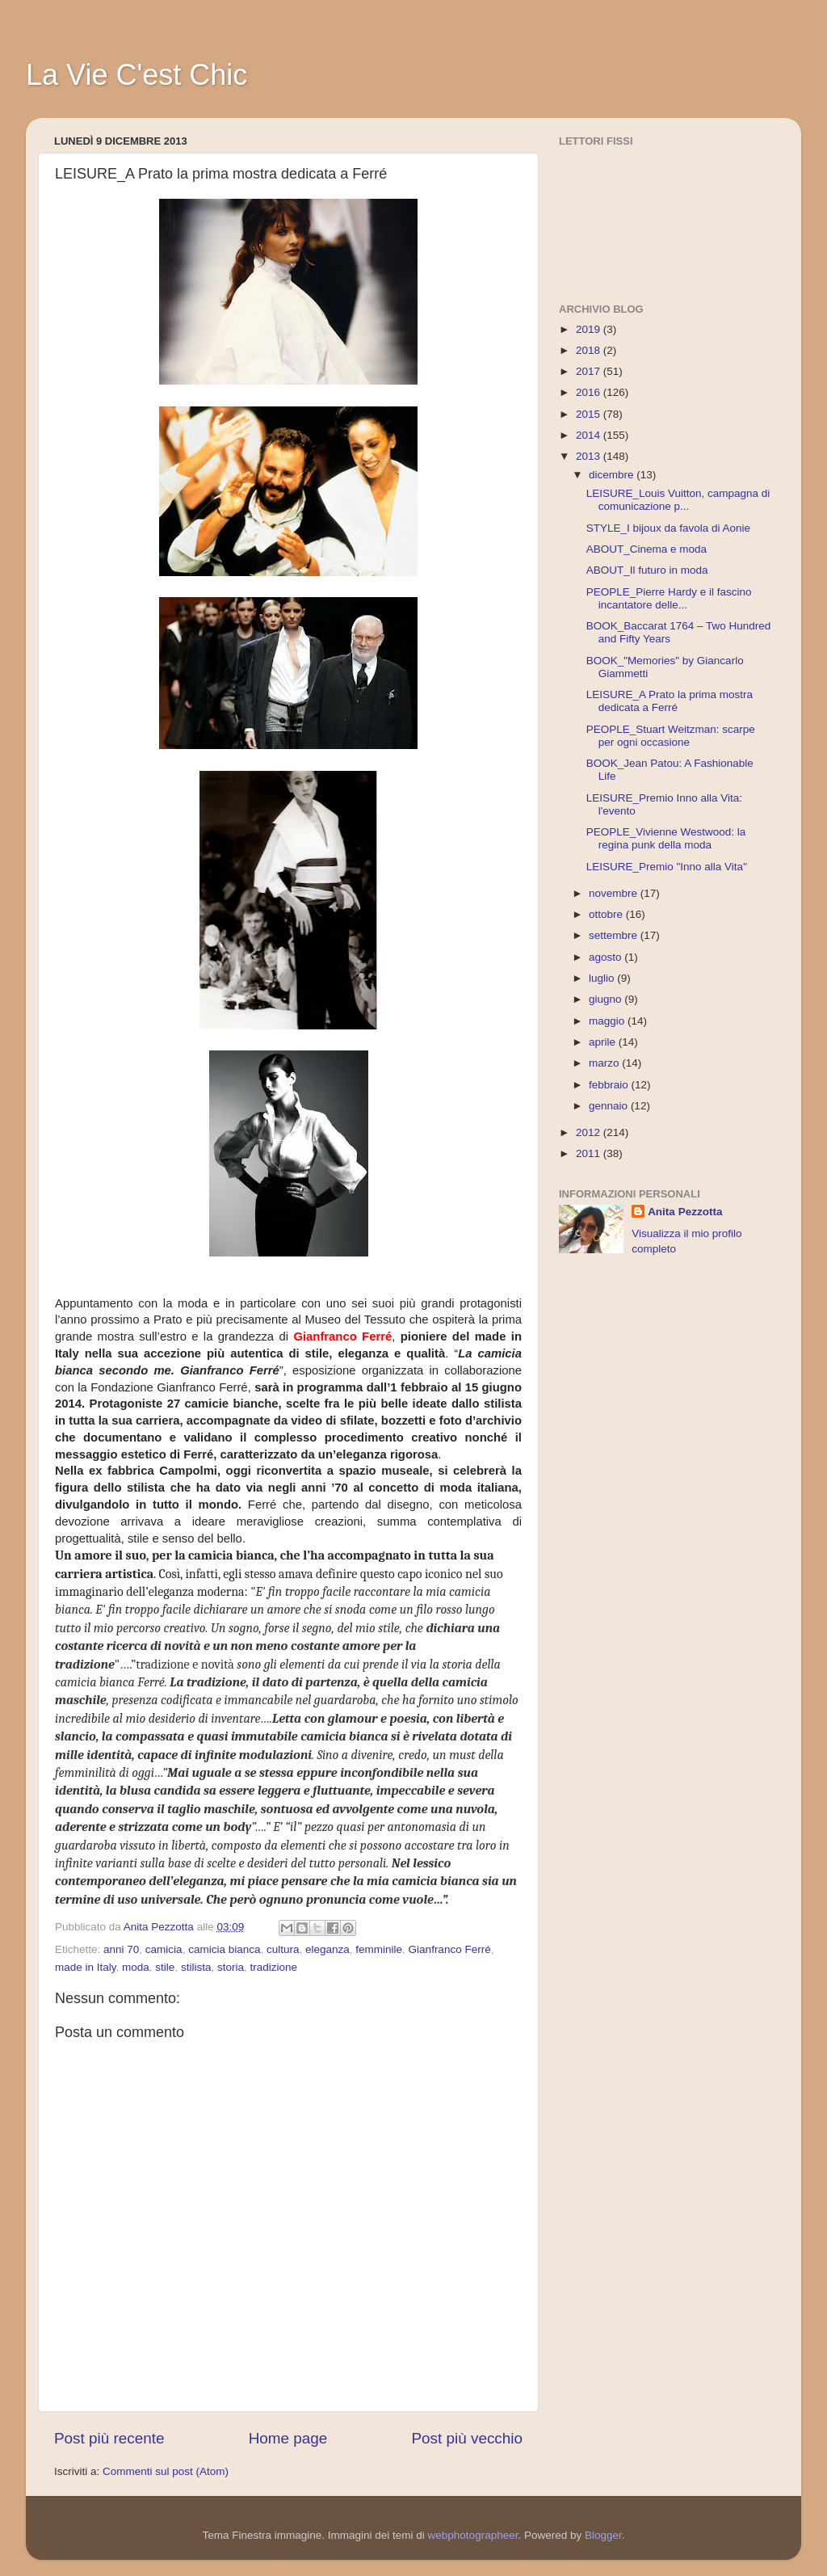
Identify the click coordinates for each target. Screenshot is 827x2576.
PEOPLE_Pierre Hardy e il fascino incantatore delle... (669, 598)
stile (164, 1967)
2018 (589, 350)
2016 (589, 392)
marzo (605, 1063)
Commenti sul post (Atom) (166, 2471)
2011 (589, 1153)
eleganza (327, 1949)
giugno (606, 999)
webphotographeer (473, 2535)
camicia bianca (224, 1949)
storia (230, 1967)
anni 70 (121, 1949)
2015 (589, 414)
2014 (589, 435)
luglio (603, 978)
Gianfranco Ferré (450, 1949)
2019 (589, 329)
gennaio (610, 1106)
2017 (589, 371)
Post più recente (109, 2438)
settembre (614, 935)
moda (135, 1967)
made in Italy (85, 1967)
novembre (614, 893)
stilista (196, 1967)
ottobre (607, 914)
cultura (283, 1949)
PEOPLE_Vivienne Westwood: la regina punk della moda (666, 838)
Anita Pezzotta (685, 1212)
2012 (589, 1132)
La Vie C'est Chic (136, 74)
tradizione (273, 1967)
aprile (604, 1042)
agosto (606, 957)
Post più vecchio (467, 2438)
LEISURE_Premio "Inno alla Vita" (666, 867)
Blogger (603, 2535)
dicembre (612, 475)
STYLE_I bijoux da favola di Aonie (668, 528)
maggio (608, 1021)
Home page (288, 2438)
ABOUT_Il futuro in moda (647, 570)
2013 (589, 456)
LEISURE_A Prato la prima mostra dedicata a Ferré (669, 700)
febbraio (610, 1085)
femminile (378, 1949)
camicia (164, 1949)
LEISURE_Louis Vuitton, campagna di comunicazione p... (678, 499)
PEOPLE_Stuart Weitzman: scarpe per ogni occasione (670, 735)
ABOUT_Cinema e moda (646, 549)
